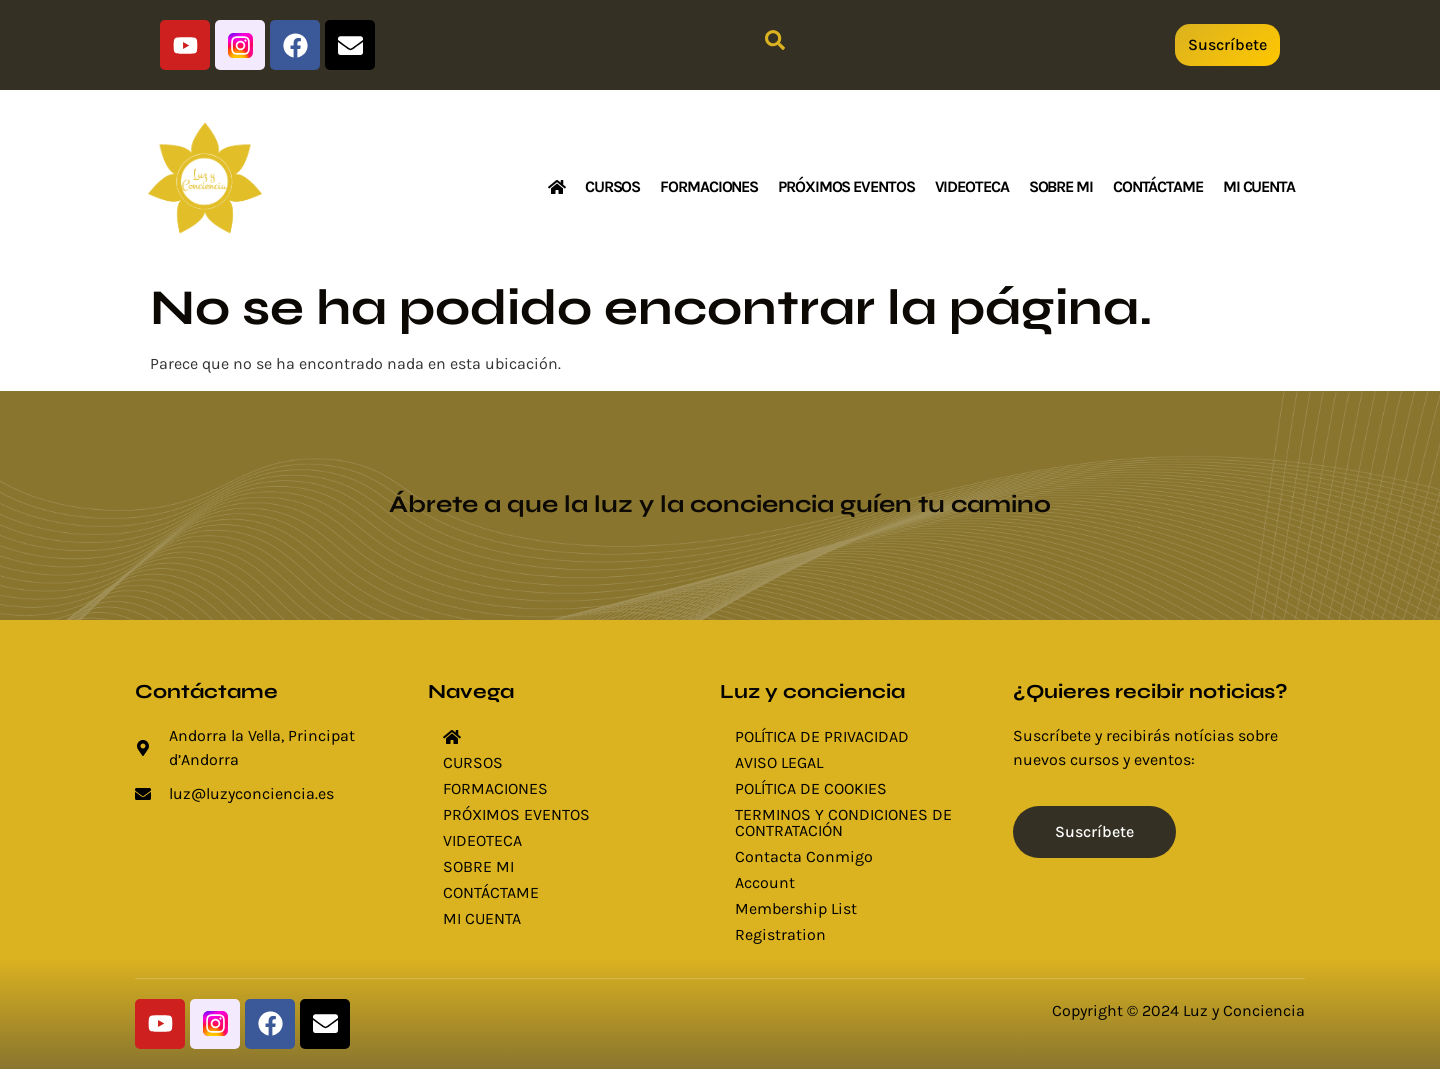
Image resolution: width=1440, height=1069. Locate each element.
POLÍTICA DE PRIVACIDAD (822, 736)
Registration (780, 934)
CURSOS (612, 186)
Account (765, 882)
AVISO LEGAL (779, 762)
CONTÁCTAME (1158, 186)
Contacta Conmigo (804, 856)
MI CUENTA (1259, 186)
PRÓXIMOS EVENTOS (846, 186)
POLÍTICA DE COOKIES (811, 788)
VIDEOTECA (972, 186)
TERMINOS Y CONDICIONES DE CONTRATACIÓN (843, 822)
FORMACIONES (709, 186)
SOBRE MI (1061, 186)
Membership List (796, 908)
